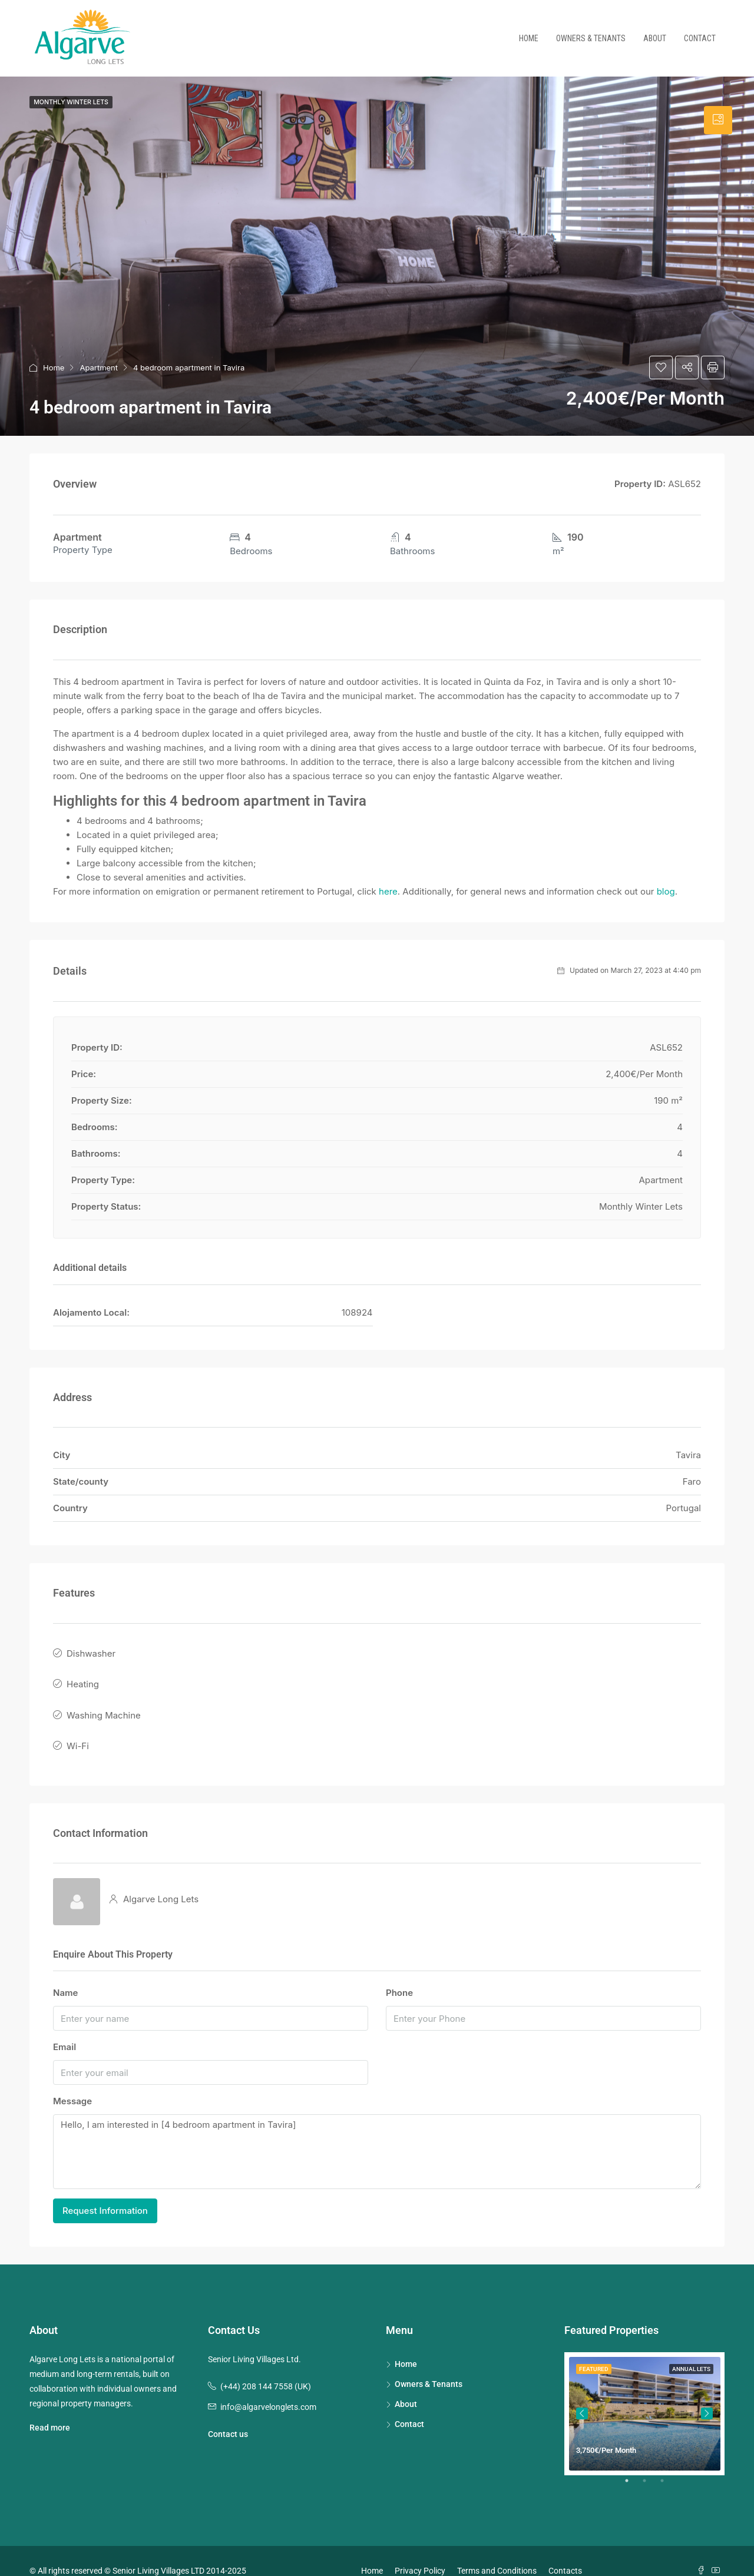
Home (528, 38)
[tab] (718, 120)
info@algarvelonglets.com (268, 2387)
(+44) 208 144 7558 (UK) (265, 2366)
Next (707, 2393)
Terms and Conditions (497, 2550)
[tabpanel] (644, 2393)
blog (666, 891)
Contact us (228, 2414)
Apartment (99, 367)
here (388, 891)
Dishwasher (91, 1651)
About (654, 38)
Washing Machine (104, 1702)
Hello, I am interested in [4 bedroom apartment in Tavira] (377, 2132)
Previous (582, 2393)
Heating (83, 1677)
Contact (700, 38)
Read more (49, 2407)
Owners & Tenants (591, 38)
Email (64, 2027)
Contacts (565, 2550)
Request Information (105, 2190)
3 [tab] (668, 2465)
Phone (399, 1973)
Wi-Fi (78, 1728)
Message (72, 2081)
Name (65, 1973)
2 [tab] (650, 2465)
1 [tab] (633, 2465)
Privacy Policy (420, 2550)
